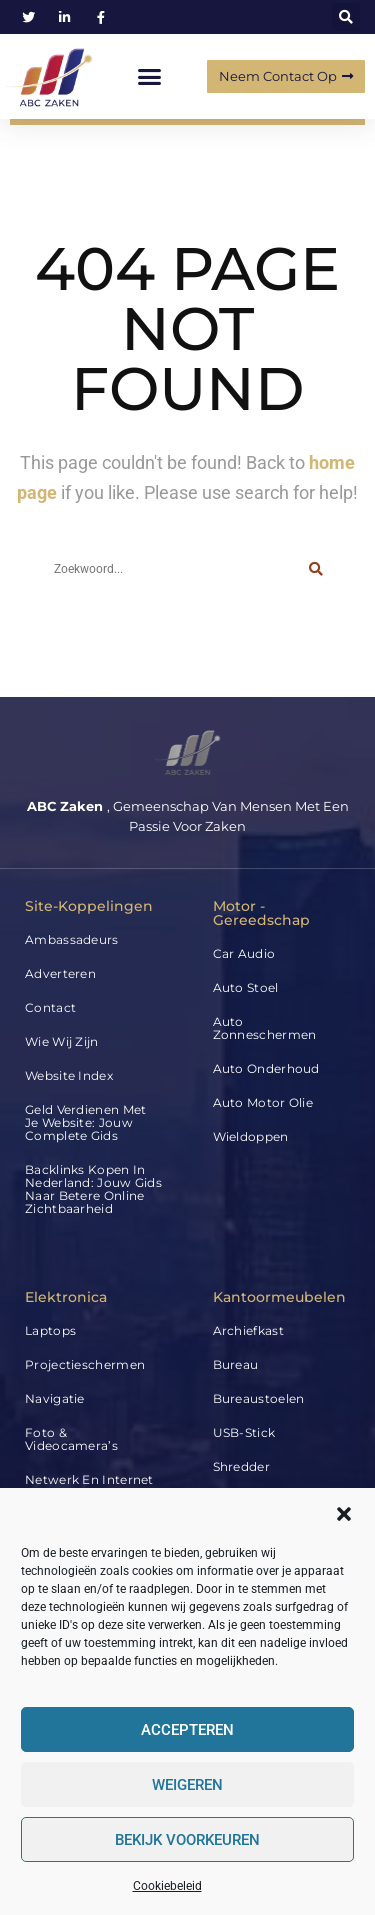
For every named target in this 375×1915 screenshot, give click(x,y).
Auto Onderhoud (266, 1068)
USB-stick (244, 1432)
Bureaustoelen (259, 1398)
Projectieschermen (85, 1364)
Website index (69, 1075)
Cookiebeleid (167, 1886)
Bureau (236, 1364)
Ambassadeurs (72, 939)
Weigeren (187, 1785)
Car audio (244, 953)
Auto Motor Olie (263, 1102)
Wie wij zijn (62, 1041)
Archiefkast (248, 1330)
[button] (344, 1514)
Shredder (241, 1466)
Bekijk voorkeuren (187, 1840)
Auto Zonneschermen (265, 1028)
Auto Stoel (246, 987)
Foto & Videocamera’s (71, 1439)
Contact (50, 1007)
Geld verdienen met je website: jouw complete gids (85, 1122)
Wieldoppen (251, 1136)
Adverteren (60, 973)
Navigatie (55, 1398)
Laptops (50, 1330)
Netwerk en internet (89, 1479)
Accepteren (187, 1730)
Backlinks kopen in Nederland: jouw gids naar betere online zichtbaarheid (93, 1189)
